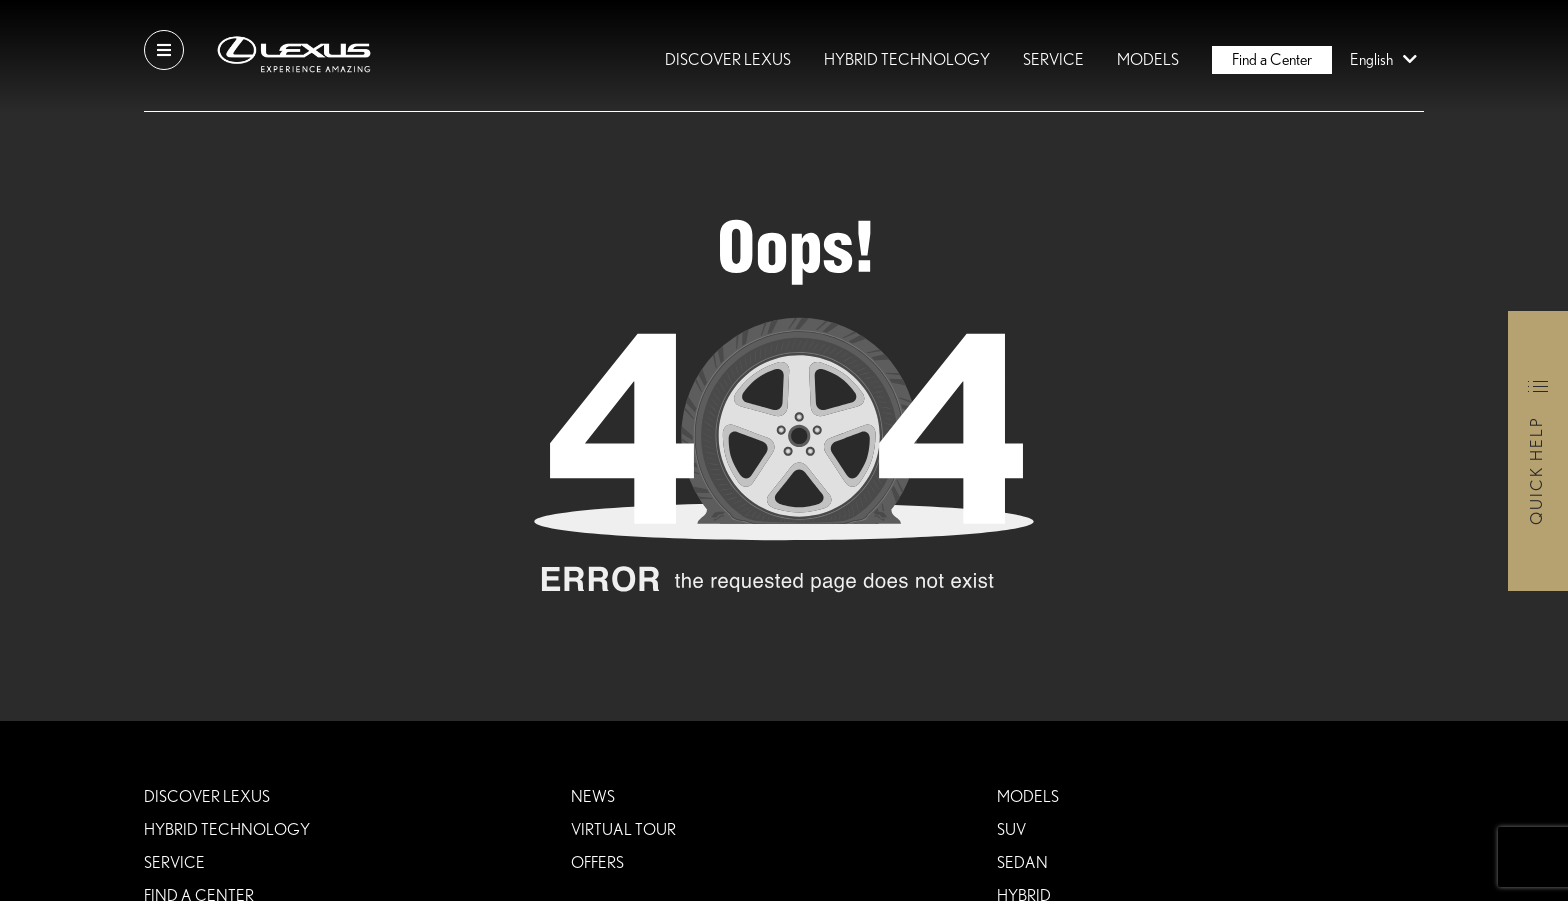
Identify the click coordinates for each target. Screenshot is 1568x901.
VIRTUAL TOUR (623, 830)
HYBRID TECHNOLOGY (907, 60)
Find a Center (1272, 60)
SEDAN (1022, 863)
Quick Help (1537, 470)
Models (1148, 60)
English (1387, 60)
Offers (597, 863)
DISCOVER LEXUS (728, 60)
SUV (1011, 830)
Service (1053, 60)
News (593, 797)
